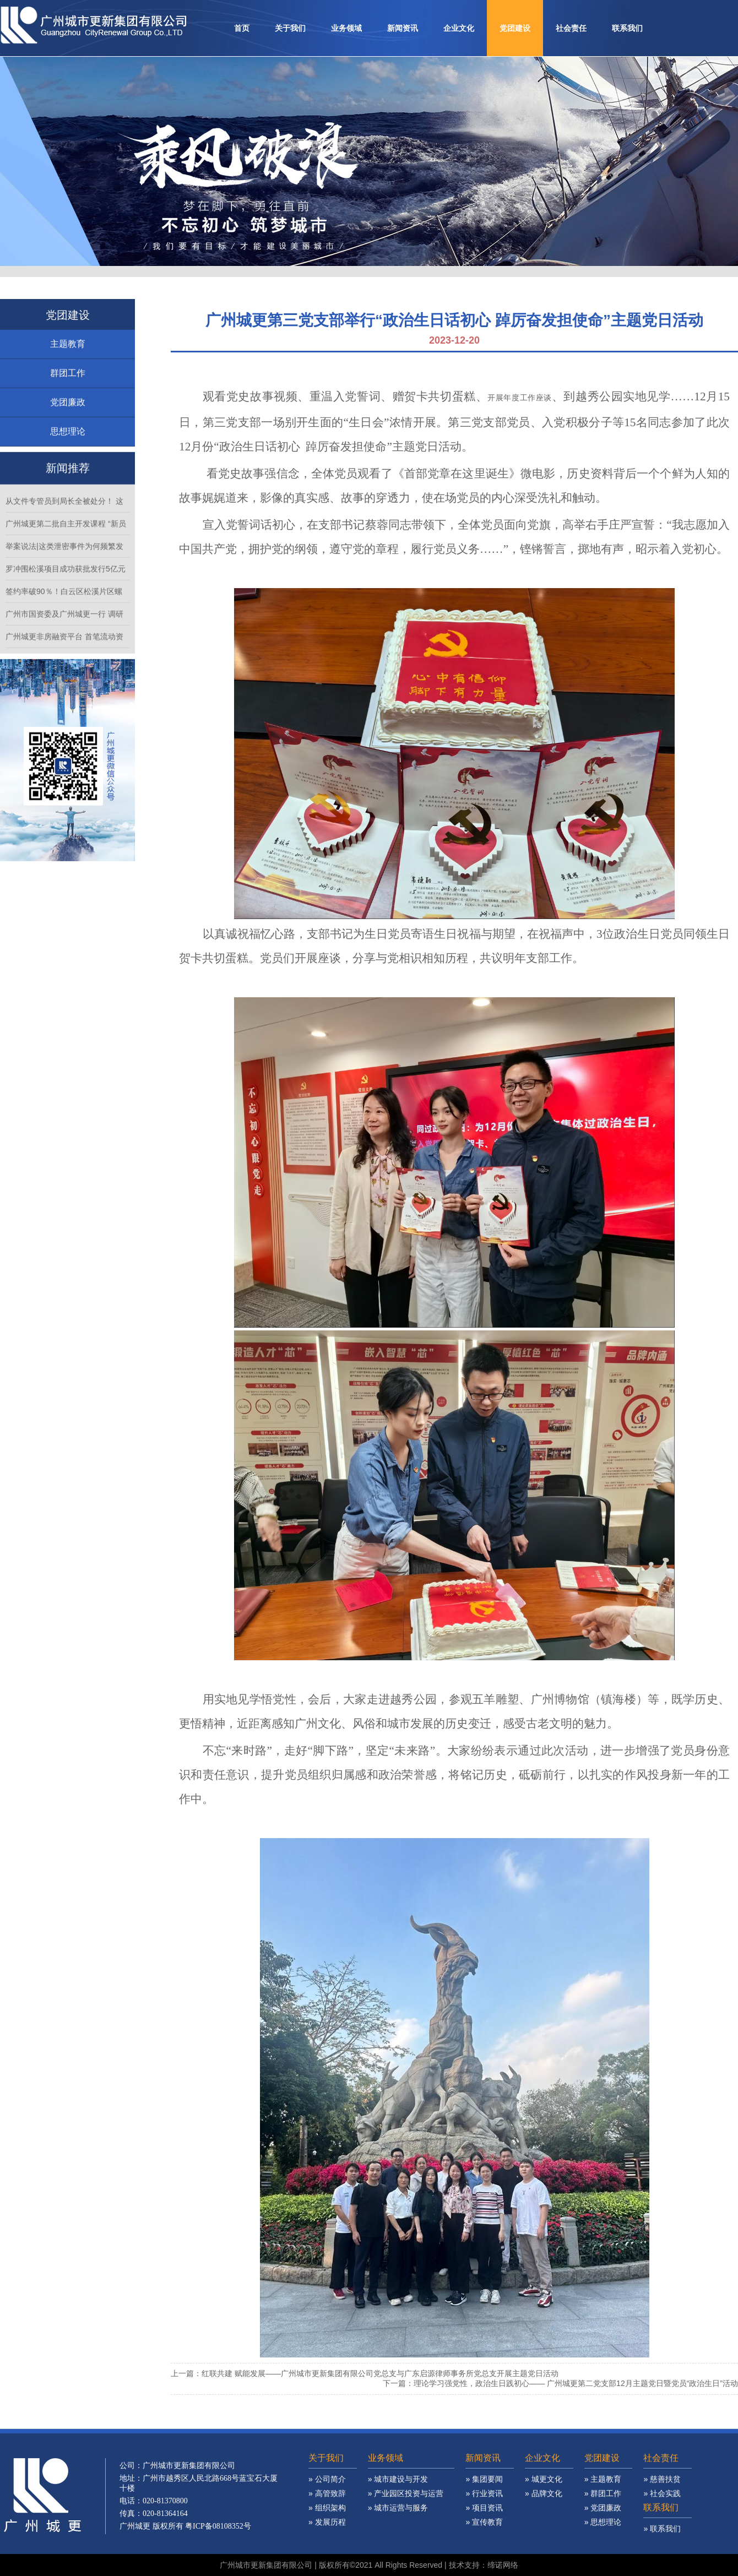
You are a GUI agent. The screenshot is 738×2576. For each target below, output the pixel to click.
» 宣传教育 (484, 2534)
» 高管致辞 (327, 2506)
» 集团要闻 (484, 2491)
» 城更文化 (543, 2491)
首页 (241, 28)
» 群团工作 (603, 2506)
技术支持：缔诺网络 (483, 2565)
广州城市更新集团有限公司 (266, 2565)
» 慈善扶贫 (662, 2491)
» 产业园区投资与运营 (406, 2506)
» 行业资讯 (484, 2506)
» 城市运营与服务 (398, 2520)
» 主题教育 (603, 2491)
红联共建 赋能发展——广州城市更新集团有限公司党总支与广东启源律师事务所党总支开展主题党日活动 (380, 2373)
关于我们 (290, 28)
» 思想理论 (603, 2534)
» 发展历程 (327, 2534)
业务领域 (346, 28)
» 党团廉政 (603, 2520)
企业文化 (458, 28)
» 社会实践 (662, 2506)
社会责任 (571, 28)
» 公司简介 (327, 2491)
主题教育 (67, 356)
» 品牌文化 (543, 2506)
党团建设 (515, 28)
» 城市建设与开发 (398, 2491)
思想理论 (67, 444)
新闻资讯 (402, 28)
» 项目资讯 (484, 2520)
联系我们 (627, 28)
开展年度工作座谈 (519, 398)
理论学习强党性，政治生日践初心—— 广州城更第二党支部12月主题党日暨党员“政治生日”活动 (576, 2383)
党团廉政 (67, 415)
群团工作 (67, 385)
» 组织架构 (327, 2520)
